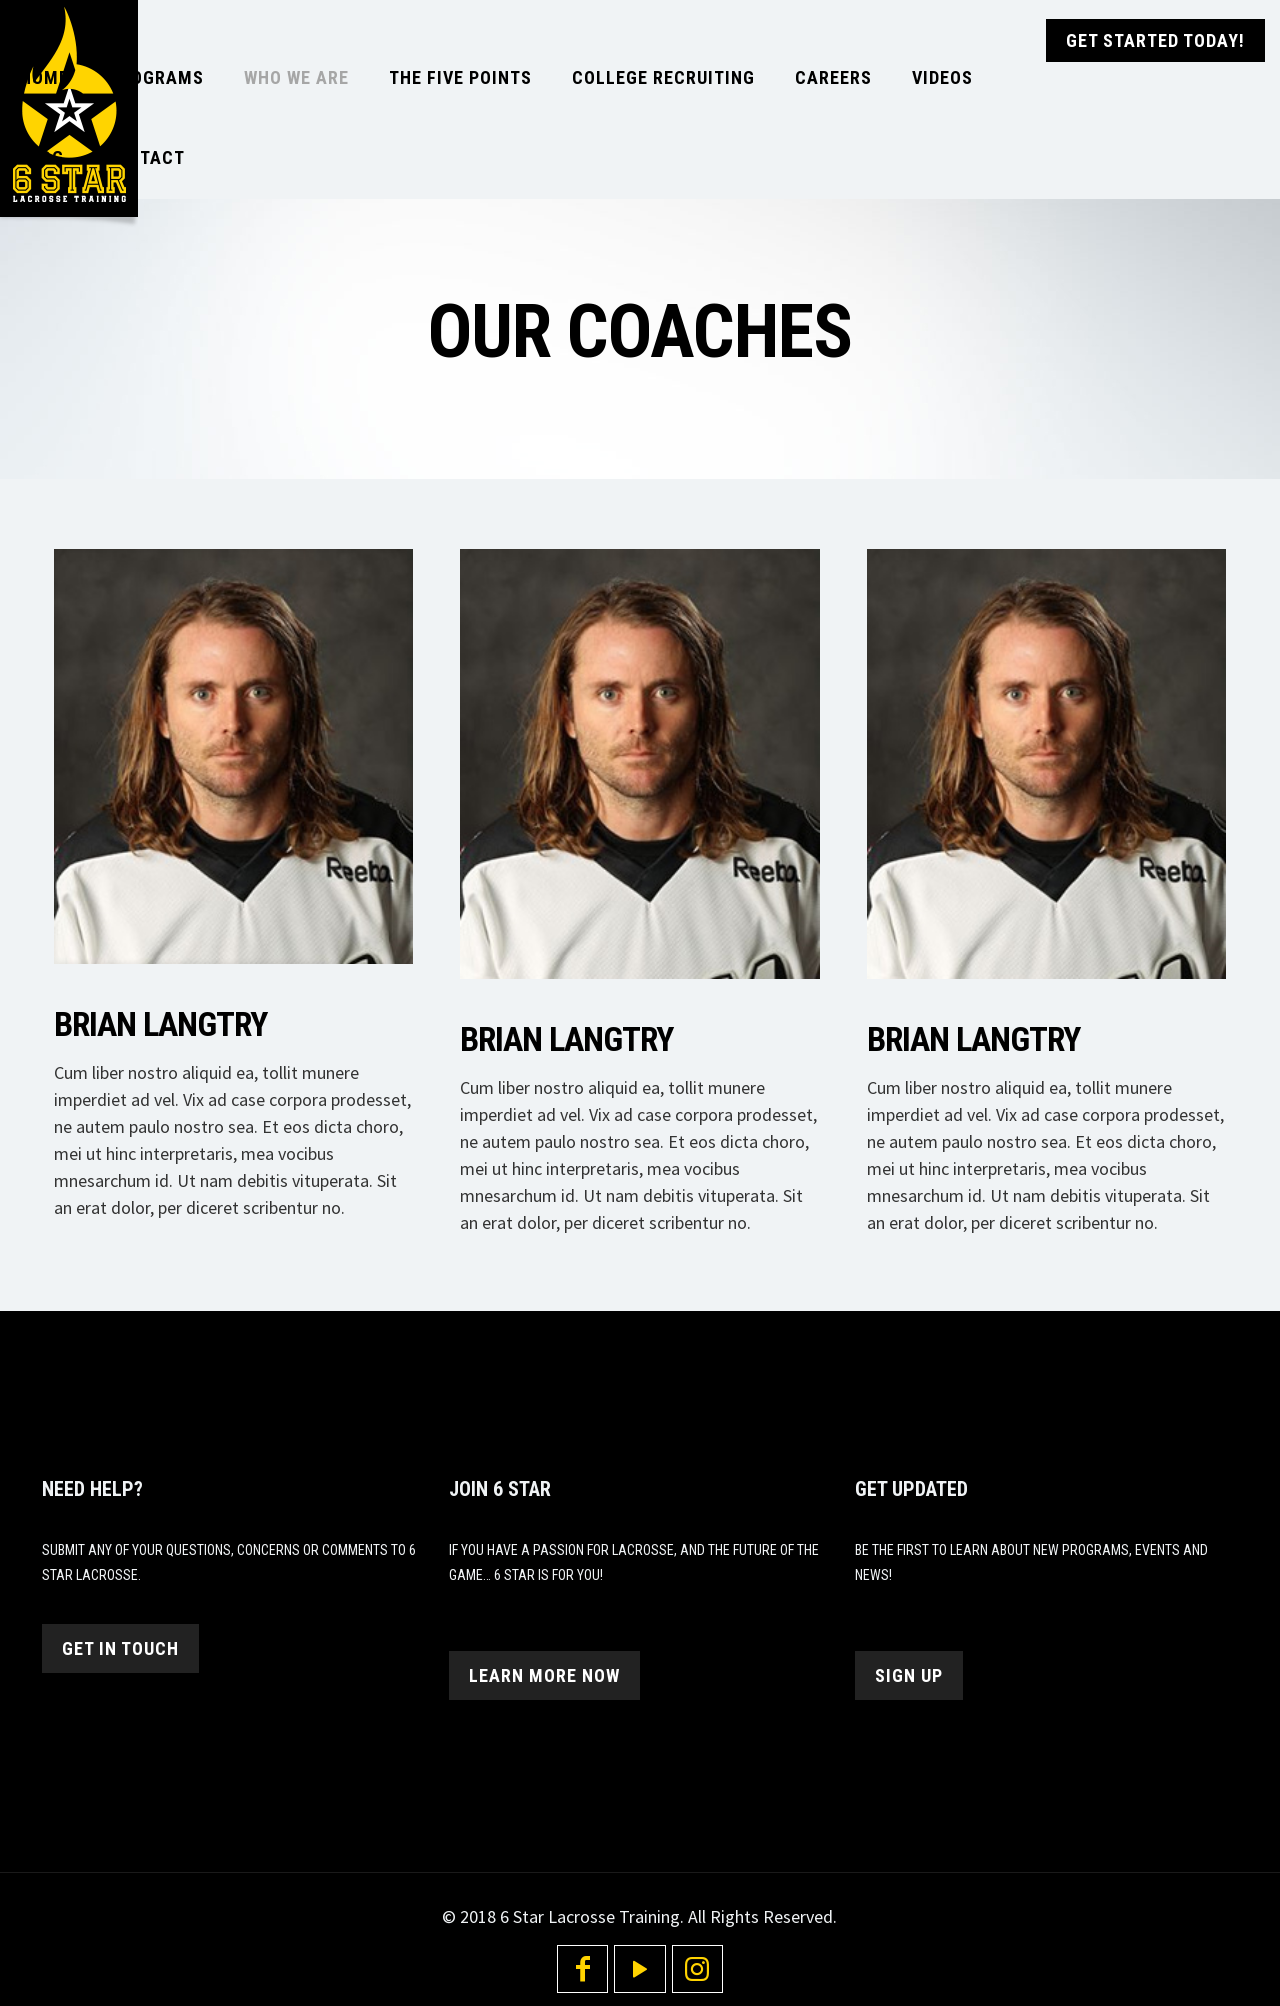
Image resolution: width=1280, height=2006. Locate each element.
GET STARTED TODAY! (1155, 40)
